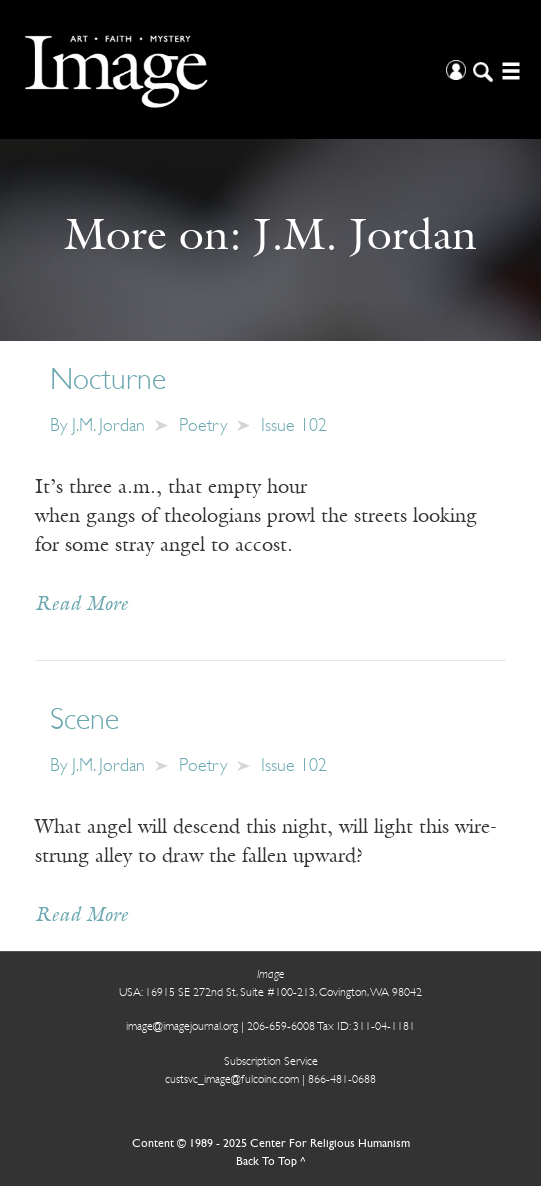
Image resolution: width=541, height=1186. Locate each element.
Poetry (203, 426)
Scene (84, 721)
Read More (81, 605)
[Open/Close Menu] (508, 69)
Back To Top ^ (271, 1162)
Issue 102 (294, 426)
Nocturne (108, 381)
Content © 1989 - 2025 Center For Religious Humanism (271, 1144)
